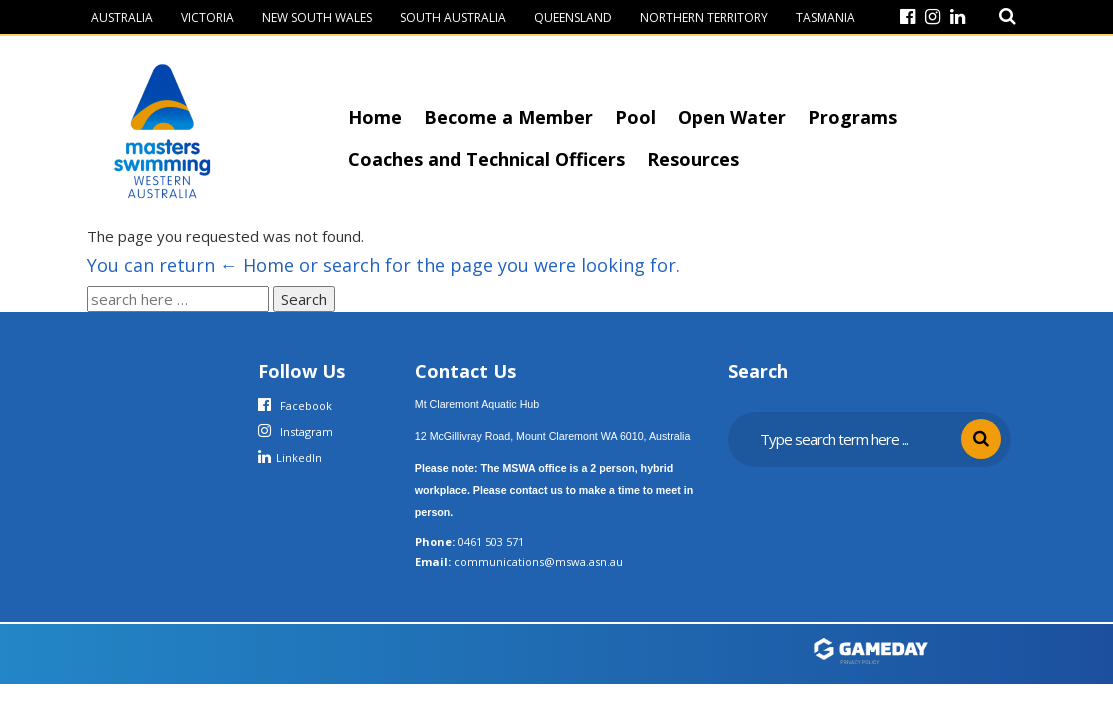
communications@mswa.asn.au (538, 561)
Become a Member (508, 117)
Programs (852, 117)
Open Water (732, 117)
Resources (693, 159)
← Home (257, 265)
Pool (635, 117)
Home (375, 117)
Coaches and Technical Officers (486, 159)
